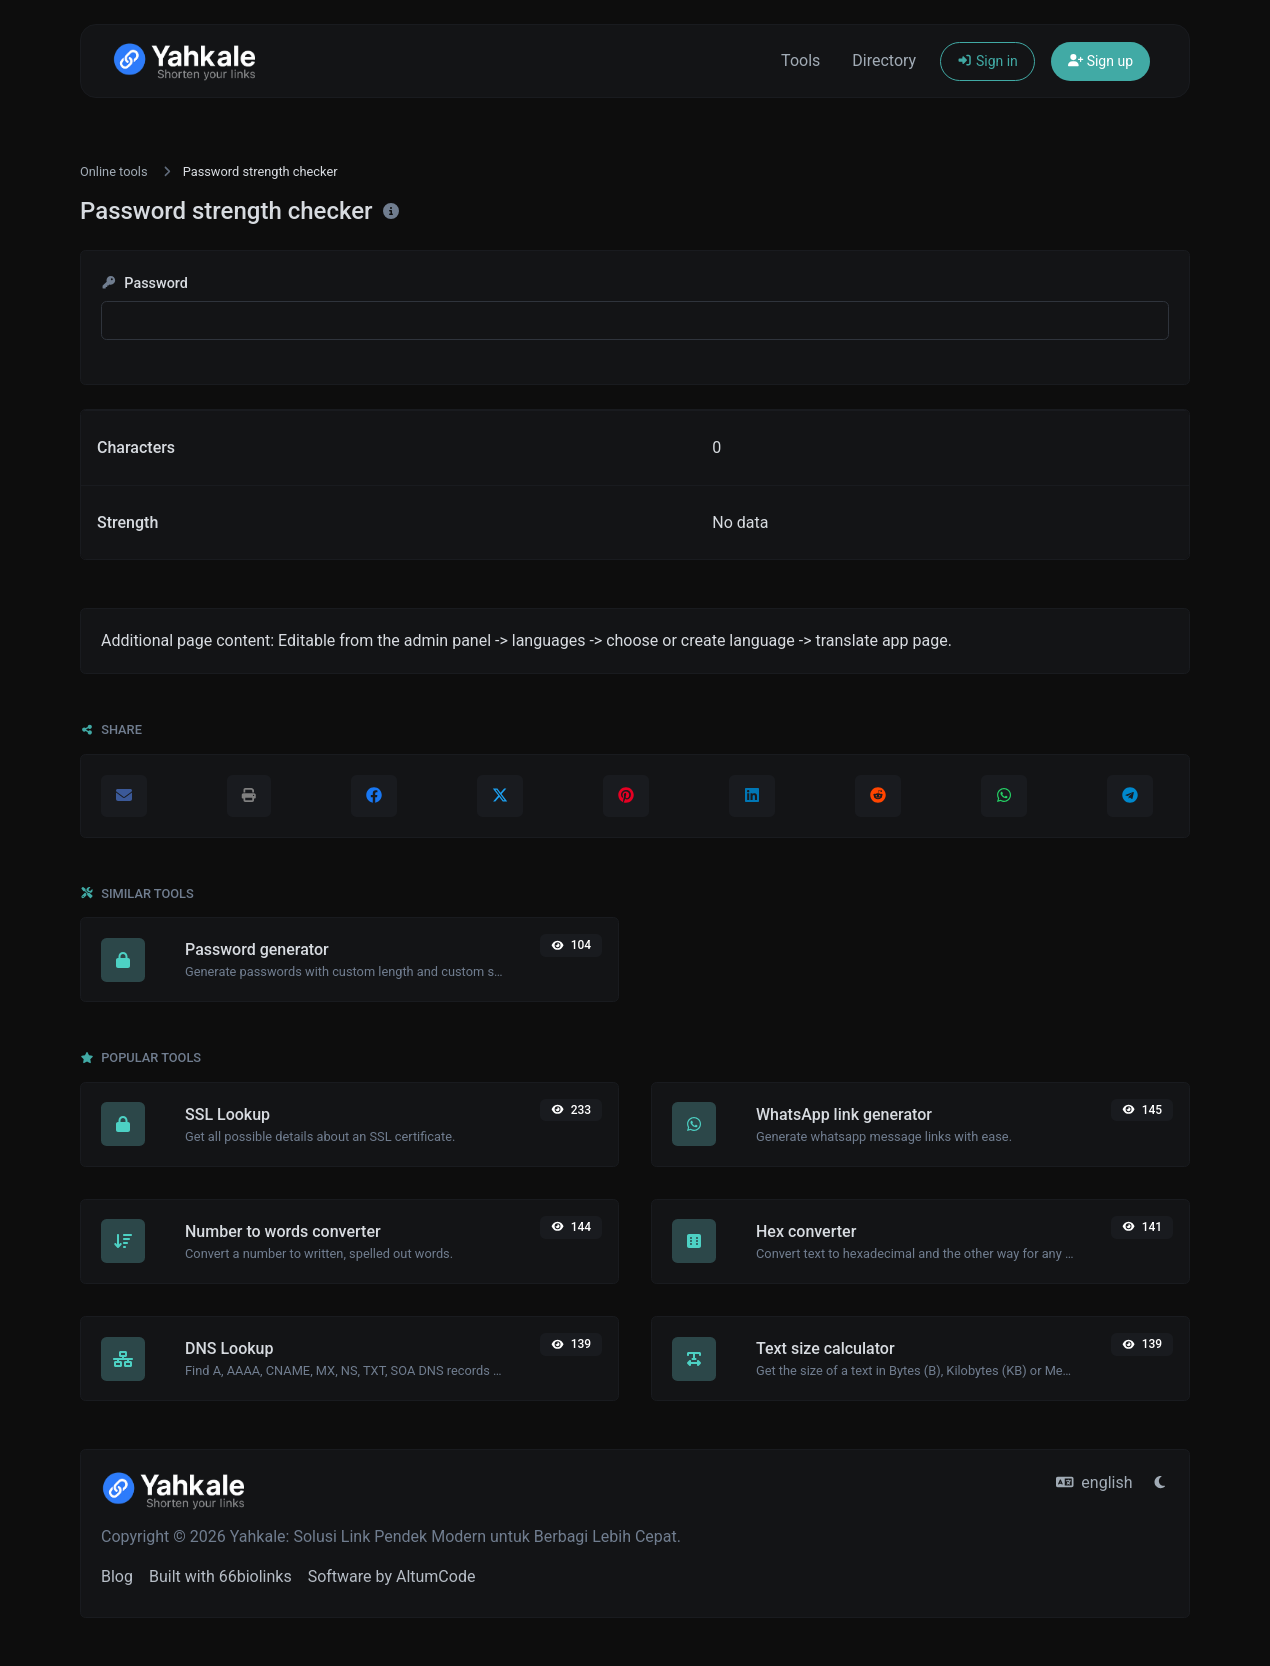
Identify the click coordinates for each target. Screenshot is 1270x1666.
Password (144, 283)
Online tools (114, 171)
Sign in (987, 61)
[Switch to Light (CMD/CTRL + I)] (1160, 1483)
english (1094, 1482)
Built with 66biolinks (220, 1576)
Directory (884, 60)
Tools (800, 60)
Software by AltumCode (392, 1576)
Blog (117, 1576)
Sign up (1100, 61)
